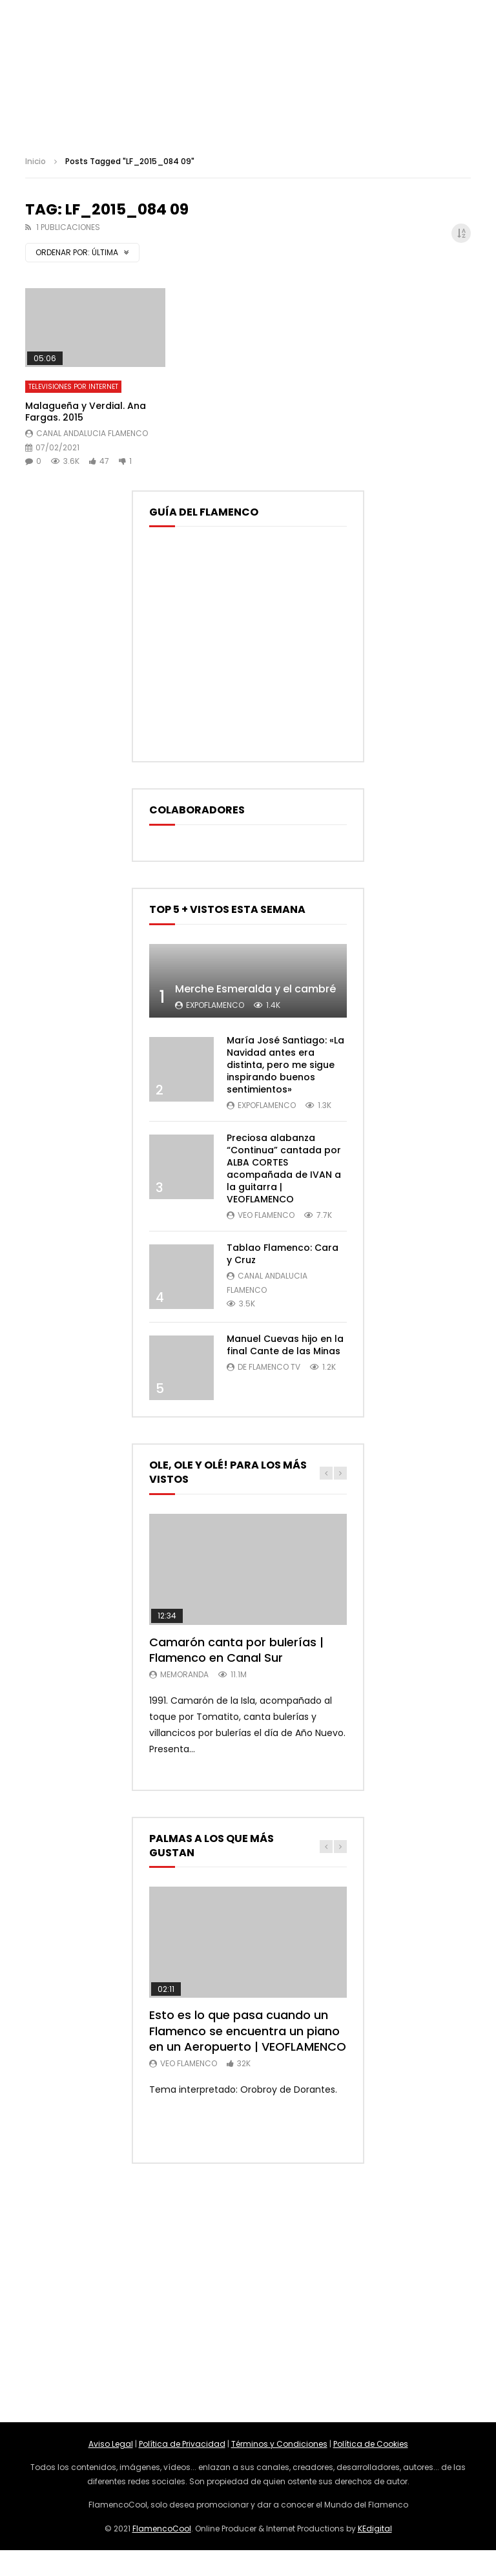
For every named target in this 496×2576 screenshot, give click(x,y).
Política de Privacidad (182, 2443)
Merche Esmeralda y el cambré (255, 988)
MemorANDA (184, 1674)
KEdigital (375, 2528)
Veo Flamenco (266, 1214)
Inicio (35, 161)
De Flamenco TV (269, 1366)
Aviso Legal (110, 2443)
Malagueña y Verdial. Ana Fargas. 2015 (85, 411)
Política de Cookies (370, 2443)
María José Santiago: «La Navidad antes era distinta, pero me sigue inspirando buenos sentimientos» (285, 1065)
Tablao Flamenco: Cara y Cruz (282, 1253)
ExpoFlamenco (215, 1005)
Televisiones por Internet (73, 387)
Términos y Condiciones (279, 2443)
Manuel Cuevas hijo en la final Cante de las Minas (285, 1344)
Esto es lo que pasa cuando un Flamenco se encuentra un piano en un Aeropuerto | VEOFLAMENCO (247, 2031)
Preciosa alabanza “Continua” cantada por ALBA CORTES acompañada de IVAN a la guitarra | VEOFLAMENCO (284, 1168)
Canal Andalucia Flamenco (92, 433)
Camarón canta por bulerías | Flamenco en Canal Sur (236, 1650)
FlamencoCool (161, 2528)
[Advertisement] (248, 2293)
